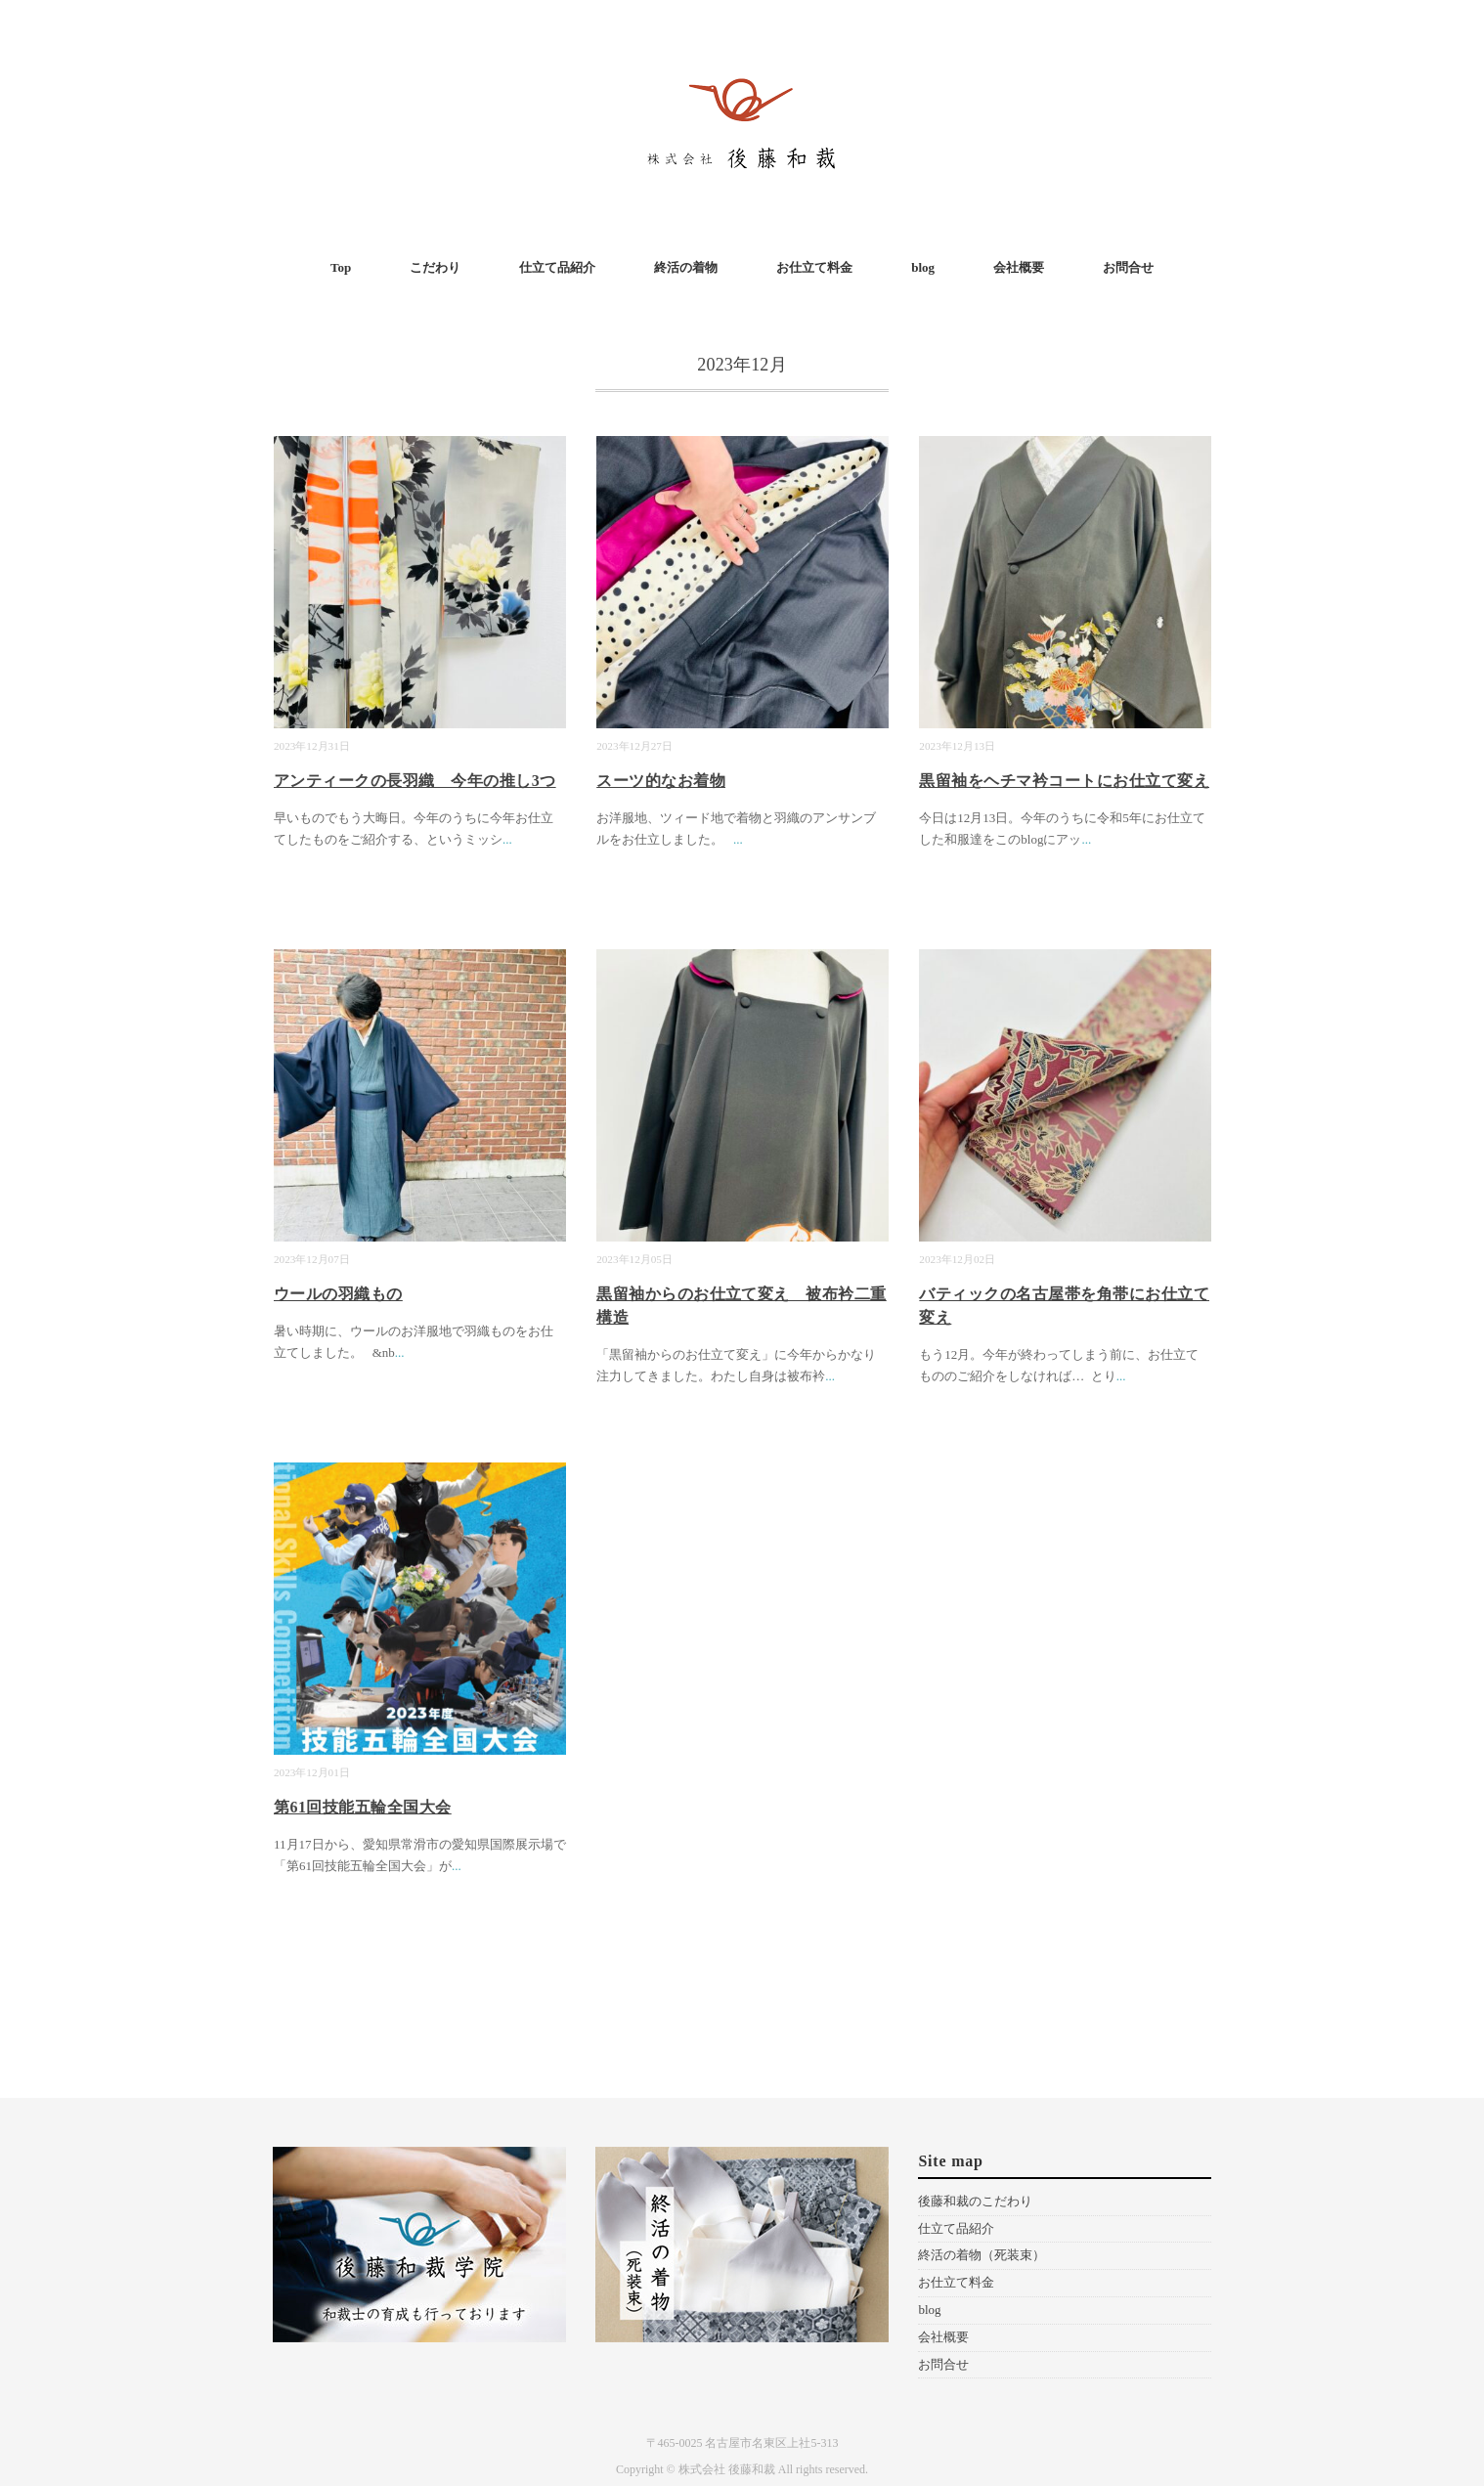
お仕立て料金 (814, 267)
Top (340, 267)
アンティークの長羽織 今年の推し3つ (415, 780)
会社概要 (1018, 267)
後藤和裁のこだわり (975, 2201)
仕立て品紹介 (557, 267)
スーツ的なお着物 (660, 780)
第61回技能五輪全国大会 (363, 1807)
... (507, 839)
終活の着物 (686, 267)
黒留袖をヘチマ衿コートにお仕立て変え (1064, 780)
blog (923, 267)
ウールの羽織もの (338, 1294)
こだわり (435, 267)
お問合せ (1128, 267)
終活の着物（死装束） (981, 2254)
